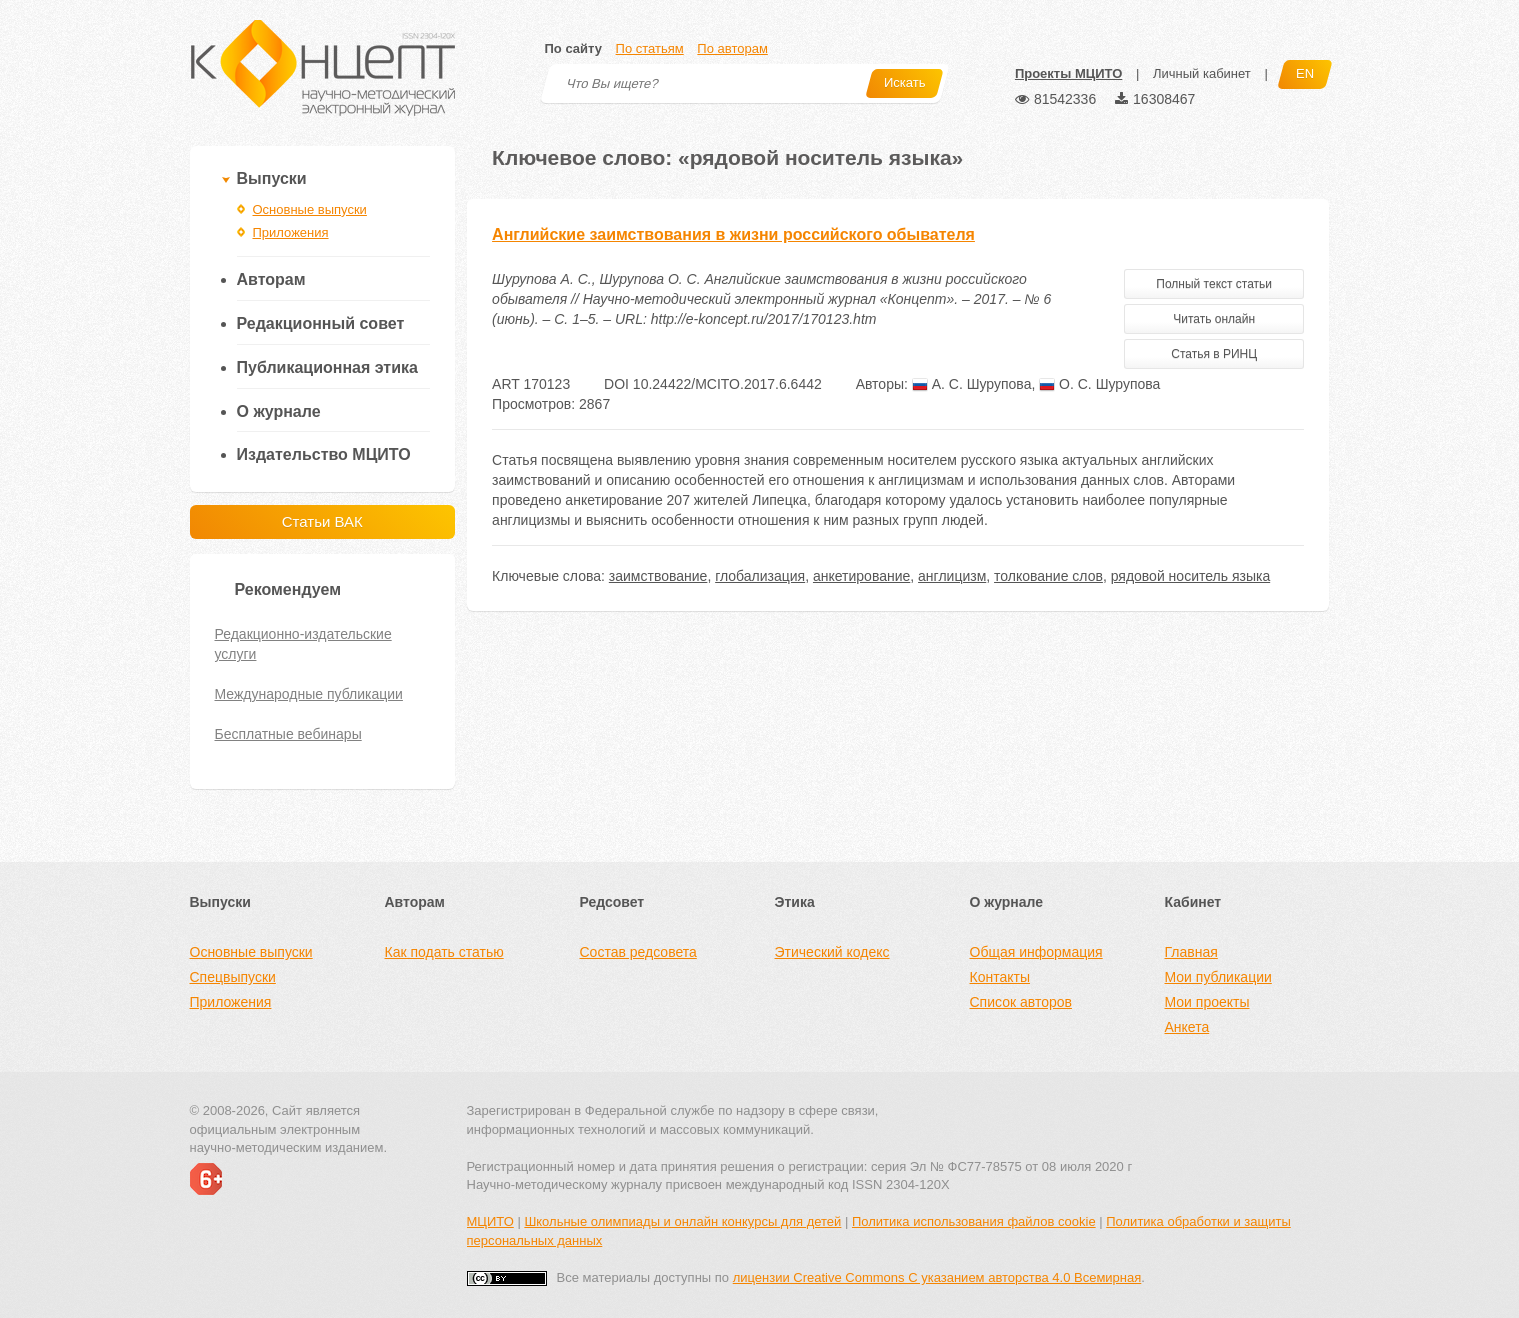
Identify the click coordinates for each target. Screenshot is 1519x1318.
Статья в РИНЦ (1214, 354)
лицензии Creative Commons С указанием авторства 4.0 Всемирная (937, 1277)
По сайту (573, 48)
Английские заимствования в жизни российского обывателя (733, 234)
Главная (1191, 952)
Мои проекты (1207, 1002)
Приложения (291, 232)
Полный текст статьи (1214, 284)
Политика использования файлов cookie (974, 1221)
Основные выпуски (310, 209)
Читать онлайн (1214, 319)
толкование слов (1048, 576)
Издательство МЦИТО (324, 454)
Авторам (271, 279)
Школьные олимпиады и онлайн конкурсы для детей (682, 1221)
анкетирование (861, 576)
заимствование (658, 576)
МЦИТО (490, 1221)
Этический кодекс (832, 952)
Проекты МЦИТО (1068, 73)
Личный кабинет (1202, 73)
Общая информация (1036, 952)
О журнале (279, 411)
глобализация (760, 576)
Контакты (1000, 977)
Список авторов (1021, 1002)
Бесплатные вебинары (288, 734)
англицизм (952, 576)
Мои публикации (1218, 977)
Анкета (1187, 1027)
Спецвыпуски (233, 977)
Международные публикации (309, 694)
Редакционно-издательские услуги (303, 644)
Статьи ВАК (322, 521)
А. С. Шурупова (972, 384)
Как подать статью (444, 952)
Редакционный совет (321, 323)
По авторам (732, 48)
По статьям (650, 48)
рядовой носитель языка (1191, 576)
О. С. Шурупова (1099, 384)
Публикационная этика (327, 367)
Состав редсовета (638, 952)
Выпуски (272, 178)
